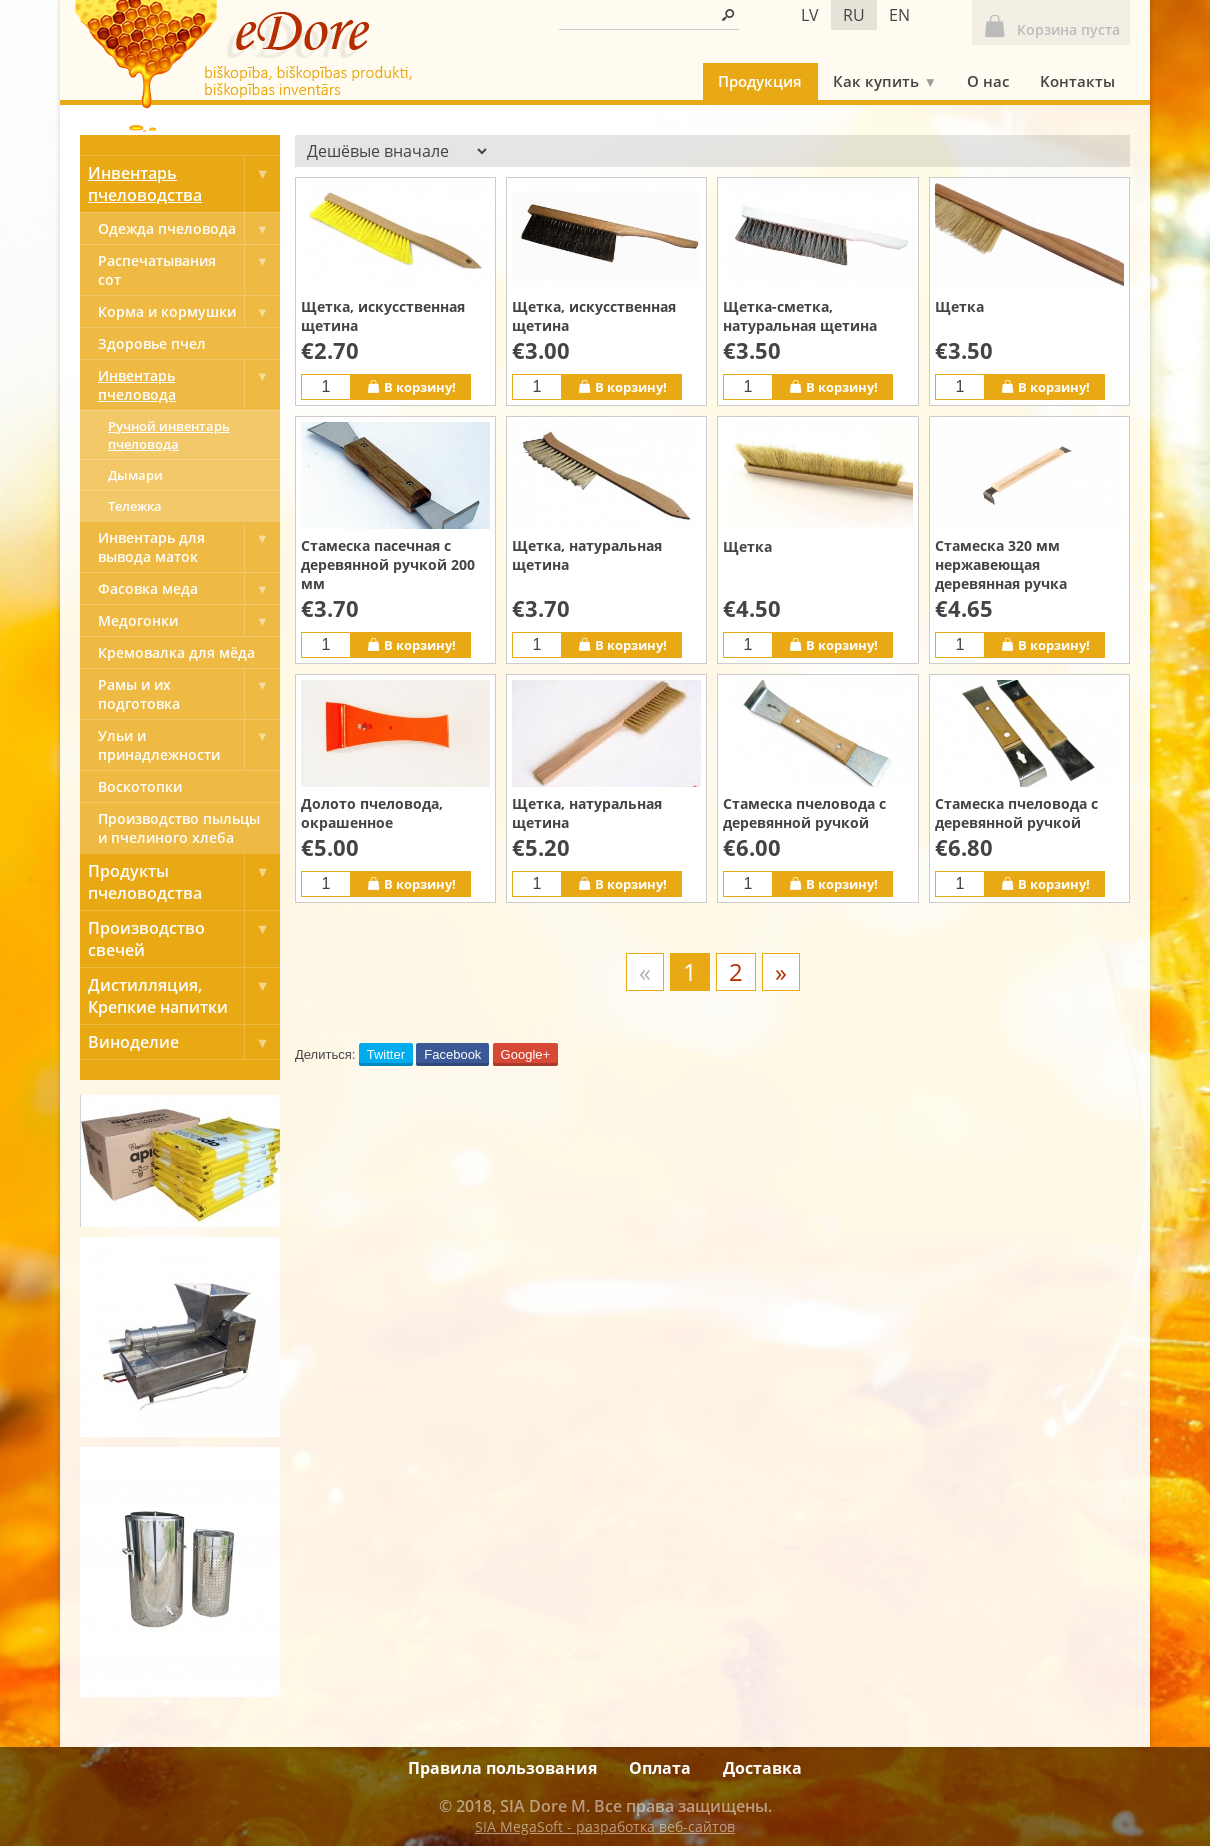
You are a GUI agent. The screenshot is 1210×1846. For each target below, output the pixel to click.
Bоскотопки (140, 786)
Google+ (526, 1054)
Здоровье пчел (152, 343)
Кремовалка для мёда (176, 652)
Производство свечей (184, 939)
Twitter (386, 1054)
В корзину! (411, 386)
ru (854, 15)
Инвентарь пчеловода (189, 385)
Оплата (660, 1768)
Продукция (760, 81)
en (899, 15)
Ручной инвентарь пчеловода (169, 435)
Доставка (762, 1768)
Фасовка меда (189, 588)
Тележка (135, 506)
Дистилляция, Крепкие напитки (184, 996)
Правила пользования (502, 1768)
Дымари (135, 475)
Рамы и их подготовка (189, 694)
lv (810, 15)
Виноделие (184, 1042)
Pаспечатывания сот (189, 270)
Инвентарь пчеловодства (184, 184)
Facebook (452, 1054)
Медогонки (189, 620)
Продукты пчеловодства (184, 882)
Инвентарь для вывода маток (189, 547)
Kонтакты (1077, 81)
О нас (988, 81)
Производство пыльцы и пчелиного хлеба (179, 828)
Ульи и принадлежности (189, 745)
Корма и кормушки (189, 311)
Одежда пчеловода (189, 228)
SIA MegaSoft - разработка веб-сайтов (605, 1826)
